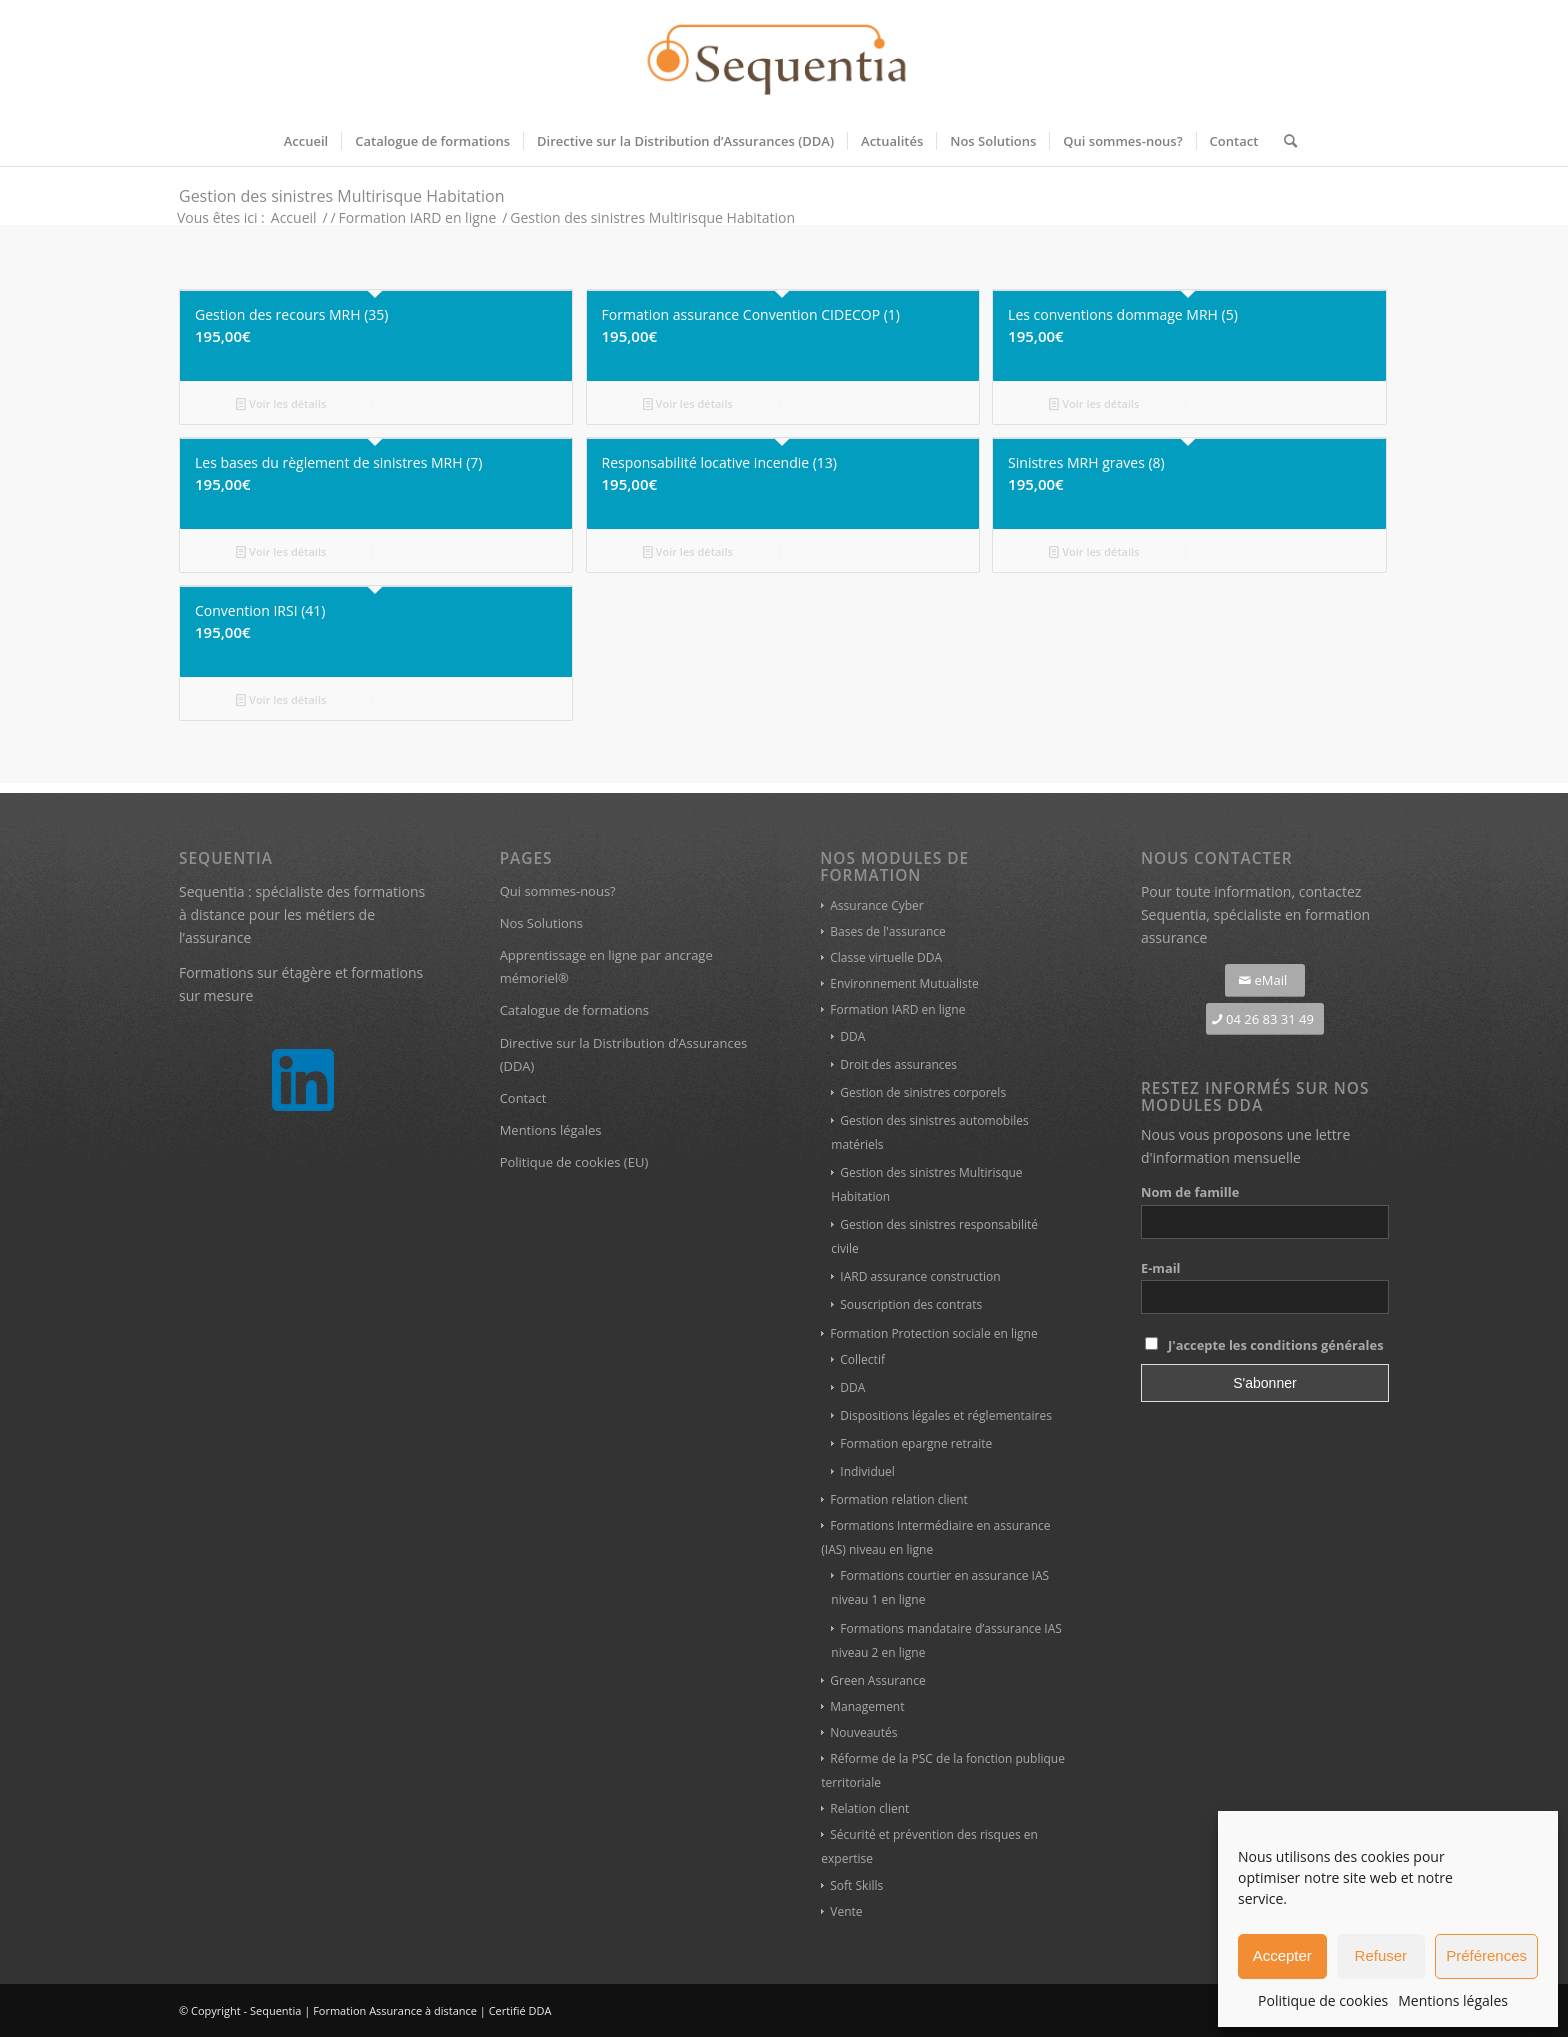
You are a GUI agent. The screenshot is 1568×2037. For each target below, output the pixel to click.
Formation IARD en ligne (897, 1009)
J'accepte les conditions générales (1276, 1345)
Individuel (867, 1471)
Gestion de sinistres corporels (923, 1092)
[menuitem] (306, 141)
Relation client (869, 1808)
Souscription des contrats (911, 1304)
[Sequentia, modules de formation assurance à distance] (784, 58)
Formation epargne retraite (916, 1443)
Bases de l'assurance (887, 931)
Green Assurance (877, 1680)
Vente (846, 1911)
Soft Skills (856, 1885)
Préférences (1486, 1955)
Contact (523, 1098)
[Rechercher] (1284, 141)
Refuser (1381, 1955)
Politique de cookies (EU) (574, 1162)
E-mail (1161, 1268)
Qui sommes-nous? (558, 891)
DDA (852, 1036)
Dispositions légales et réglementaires (946, 1415)
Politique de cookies (1323, 2000)
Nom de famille (1190, 1192)
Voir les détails (281, 403)
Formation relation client (899, 1499)
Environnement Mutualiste (904, 983)
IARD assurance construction (920, 1276)
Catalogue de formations (574, 1010)
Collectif (862, 1359)
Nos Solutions (541, 923)
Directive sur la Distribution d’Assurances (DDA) (624, 1054)
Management (867, 1706)
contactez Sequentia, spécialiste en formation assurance (1255, 914)
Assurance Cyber (876, 905)
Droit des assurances (898, 1064)
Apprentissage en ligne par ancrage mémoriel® (606, 966)
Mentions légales (1453, 2000)
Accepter (1282, 1955)
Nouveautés (863, 1732)
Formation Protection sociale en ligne (933, 1333)
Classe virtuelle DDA (886, 957)
